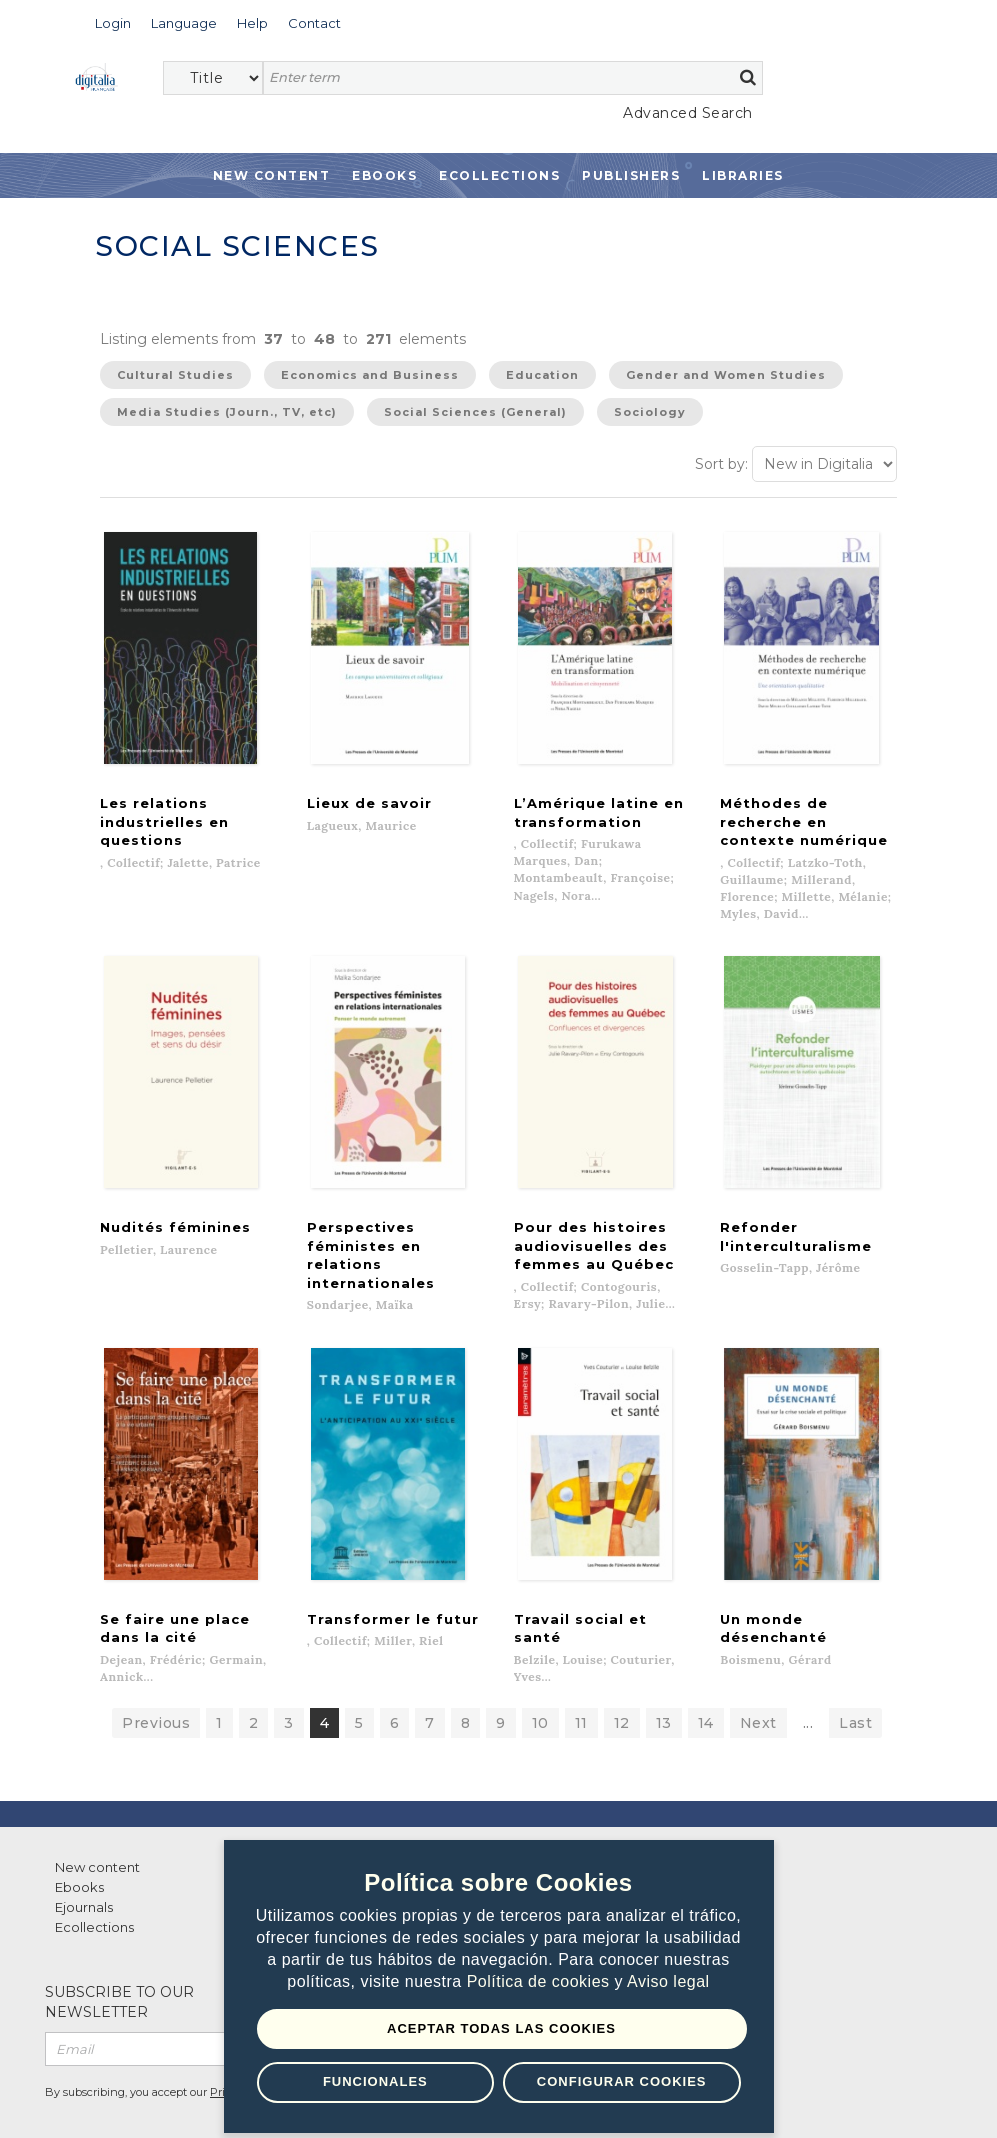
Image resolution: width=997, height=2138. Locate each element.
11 (581, 1676)
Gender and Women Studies (726, 375)
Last (855, 1676)
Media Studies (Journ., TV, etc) (227, 412)
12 (622, 1676)
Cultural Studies (175, 375)
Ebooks (384, 175)
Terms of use (120, 2100)
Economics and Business (370, 375)
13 (664, 1676)
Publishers (631, 175)
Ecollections (499, 175)
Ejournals (84, 1860)
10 (540, 1676)
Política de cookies (541, 1982)
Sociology (650, 412)
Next (758, 1676)
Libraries (743, 175)
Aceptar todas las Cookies (501, 2028)
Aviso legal (668, 1982)
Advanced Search (688, 113)
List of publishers (342, 1820)
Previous (156, 1676)
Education (542, 375)
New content (97, 1820)
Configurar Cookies (622, 2081)
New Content (272, 175)
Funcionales (375, 2081)
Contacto (555, 1820)
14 (706, 1676)
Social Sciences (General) (475, 412)
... (808, 1676)
